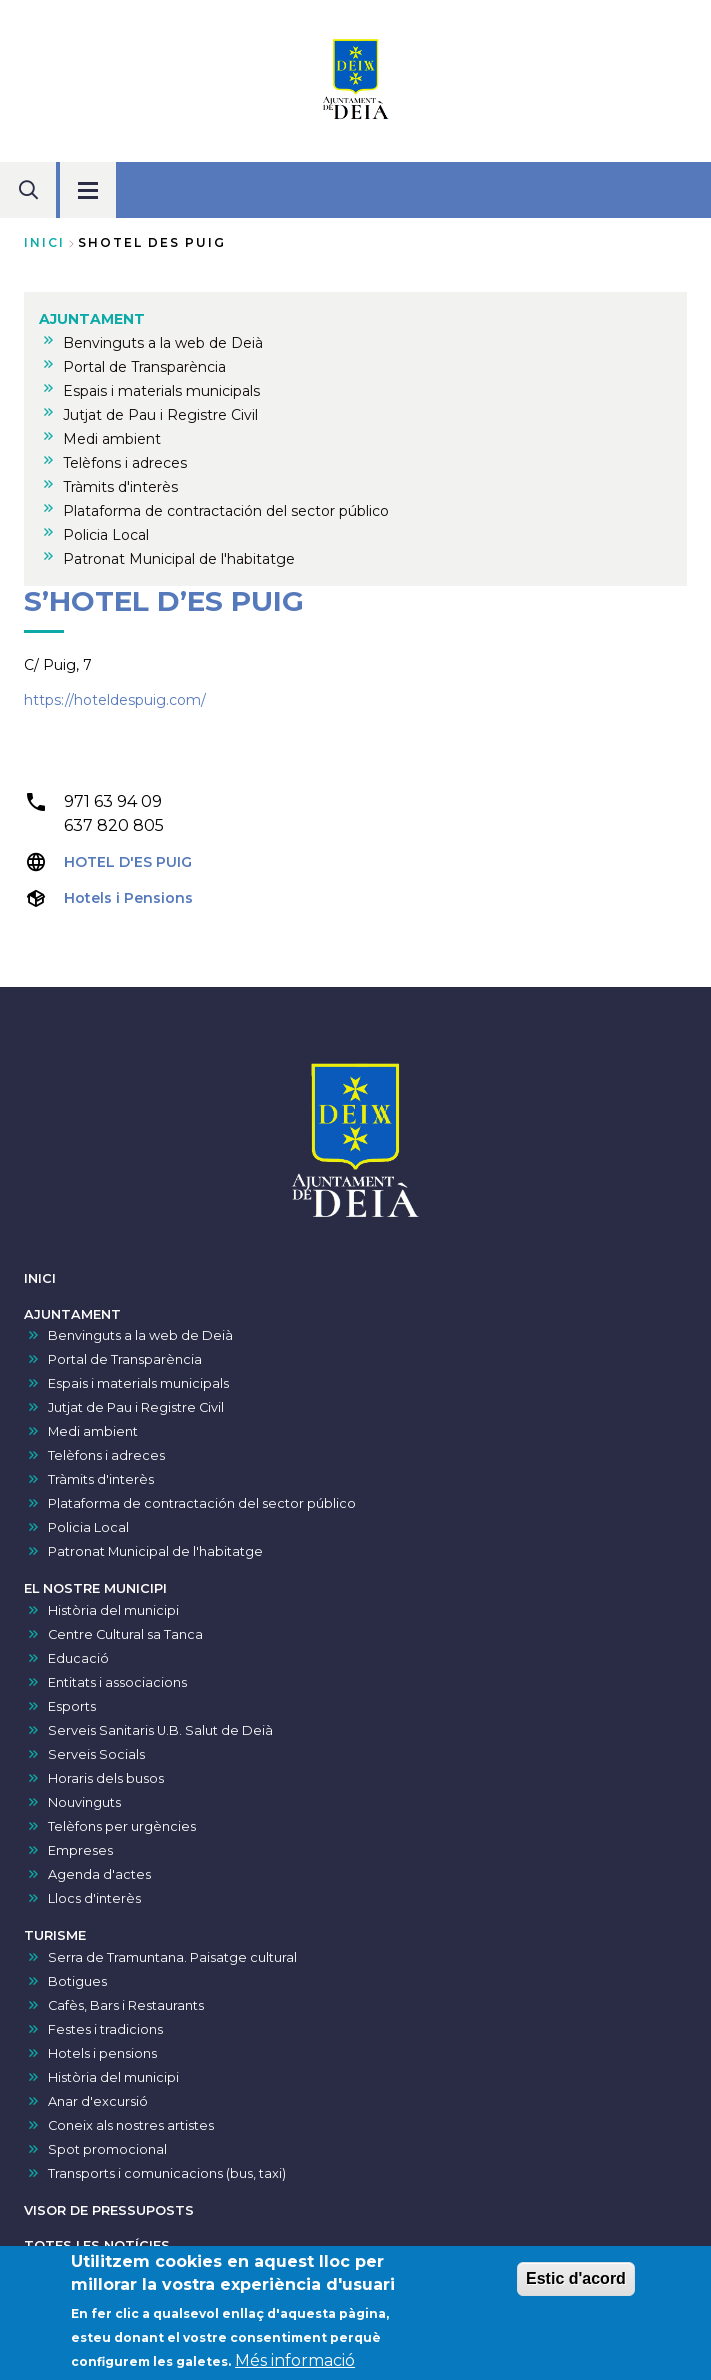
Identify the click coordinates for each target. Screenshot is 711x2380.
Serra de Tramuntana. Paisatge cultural (172, 1957)
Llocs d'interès (94, 1898)
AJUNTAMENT (72, 1314)
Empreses (80, 1850)
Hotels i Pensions (128, 898)
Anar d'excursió (98, 2101)
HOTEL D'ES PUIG (128, 862)
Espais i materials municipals (138, 1383)
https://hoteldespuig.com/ (115, 700)
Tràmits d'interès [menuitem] (120, 487)
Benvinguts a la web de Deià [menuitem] (163, 343)
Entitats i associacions (117, 1682)
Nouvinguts (84, 1802)
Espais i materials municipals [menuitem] (161, 391)
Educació (78, 1658)
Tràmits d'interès (101, 1479)
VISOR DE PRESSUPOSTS (109, 2210)
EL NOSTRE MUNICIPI (95, 1588)
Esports (72, 1706)
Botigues (77, 1981)
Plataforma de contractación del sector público (202, 1503)
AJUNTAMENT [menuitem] (92, 319)
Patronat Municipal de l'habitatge (155, 1551)
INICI (40, 1278)
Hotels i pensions (102, 2053)
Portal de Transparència (125, 1359)
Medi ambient (93, 1431)
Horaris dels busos (106, 1778)
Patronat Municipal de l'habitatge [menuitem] (179, 559)
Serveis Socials (96, 1754)
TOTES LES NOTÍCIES (97, 2245)
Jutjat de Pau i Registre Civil (136, 1407)
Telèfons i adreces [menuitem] (125, 463)
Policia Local (88, 1527)
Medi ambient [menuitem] (112, 439)
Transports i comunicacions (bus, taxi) (167, 2173)
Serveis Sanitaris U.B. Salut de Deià (160, 1730)
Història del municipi (113, 1610)
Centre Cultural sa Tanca (125, 1634)
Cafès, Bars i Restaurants (126, 2005)
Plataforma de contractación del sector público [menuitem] (226, 511)
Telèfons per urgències (122, 1826)
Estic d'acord (576, 2284)
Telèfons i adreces (106, 1455)
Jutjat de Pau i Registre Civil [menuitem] (160, 415)
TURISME (55, 1935)
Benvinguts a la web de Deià (140, 1335)
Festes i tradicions (105, 2029)
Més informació (295, 2366)
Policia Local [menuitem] (106, 535)
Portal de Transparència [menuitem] (144, 367)
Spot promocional (107, 2149)
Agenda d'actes (99, 1874)
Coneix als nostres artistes (131, 2125)
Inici (44, 242)
